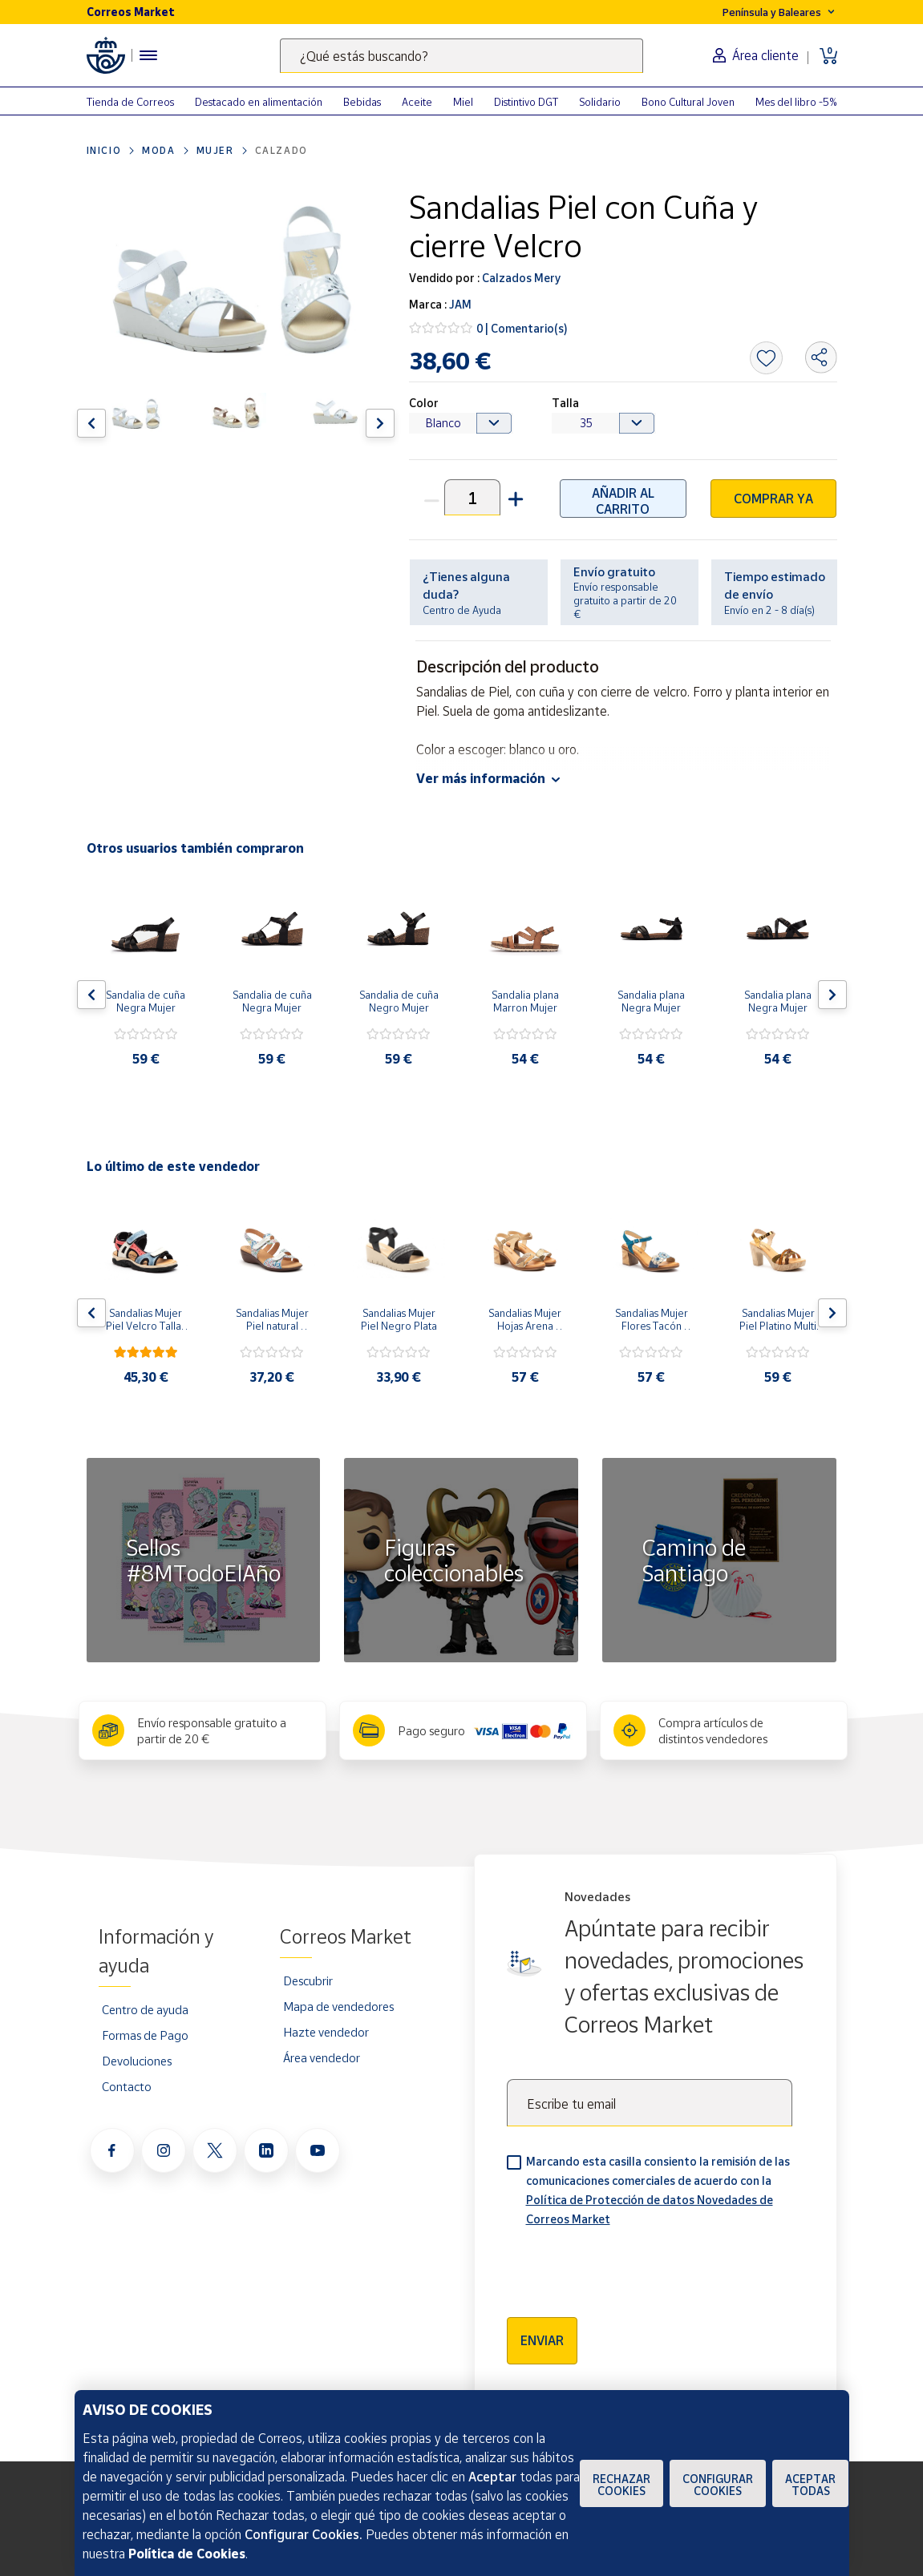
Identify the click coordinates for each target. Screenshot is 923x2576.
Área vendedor (321, 2057)
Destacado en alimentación (258, 101)
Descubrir (308, 1980)
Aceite (417, 101)
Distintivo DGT (526, 101)
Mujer (215, 150)
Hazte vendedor (326, 2032)
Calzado (281, 150)
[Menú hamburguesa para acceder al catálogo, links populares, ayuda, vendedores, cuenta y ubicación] (148, 55)
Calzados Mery (520, 278)
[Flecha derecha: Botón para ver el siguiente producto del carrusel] (380, 423)
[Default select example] (461, 423)
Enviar (542, 2340)
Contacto (127, 2086)
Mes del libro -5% (796, 101)
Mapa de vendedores (338, 2006)
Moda (158, 150)
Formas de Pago (145, 2035)
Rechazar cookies (621, 2484)
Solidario (600, 101)
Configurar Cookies (717, 2484)
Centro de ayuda (145, 2009)
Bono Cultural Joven (688, 101)
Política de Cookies (186, 2554)
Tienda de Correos (130, 101)
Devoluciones (137, 2060)
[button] (514, 497)
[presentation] (629, 2266)
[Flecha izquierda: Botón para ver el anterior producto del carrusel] (91, 423)
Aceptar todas (810, 2484)
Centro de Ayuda (462, 610)
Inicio (104, 150)
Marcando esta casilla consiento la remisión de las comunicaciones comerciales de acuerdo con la (658, 2190)
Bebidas (362, 101)
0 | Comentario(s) (522, 328)
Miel (463, 101)
